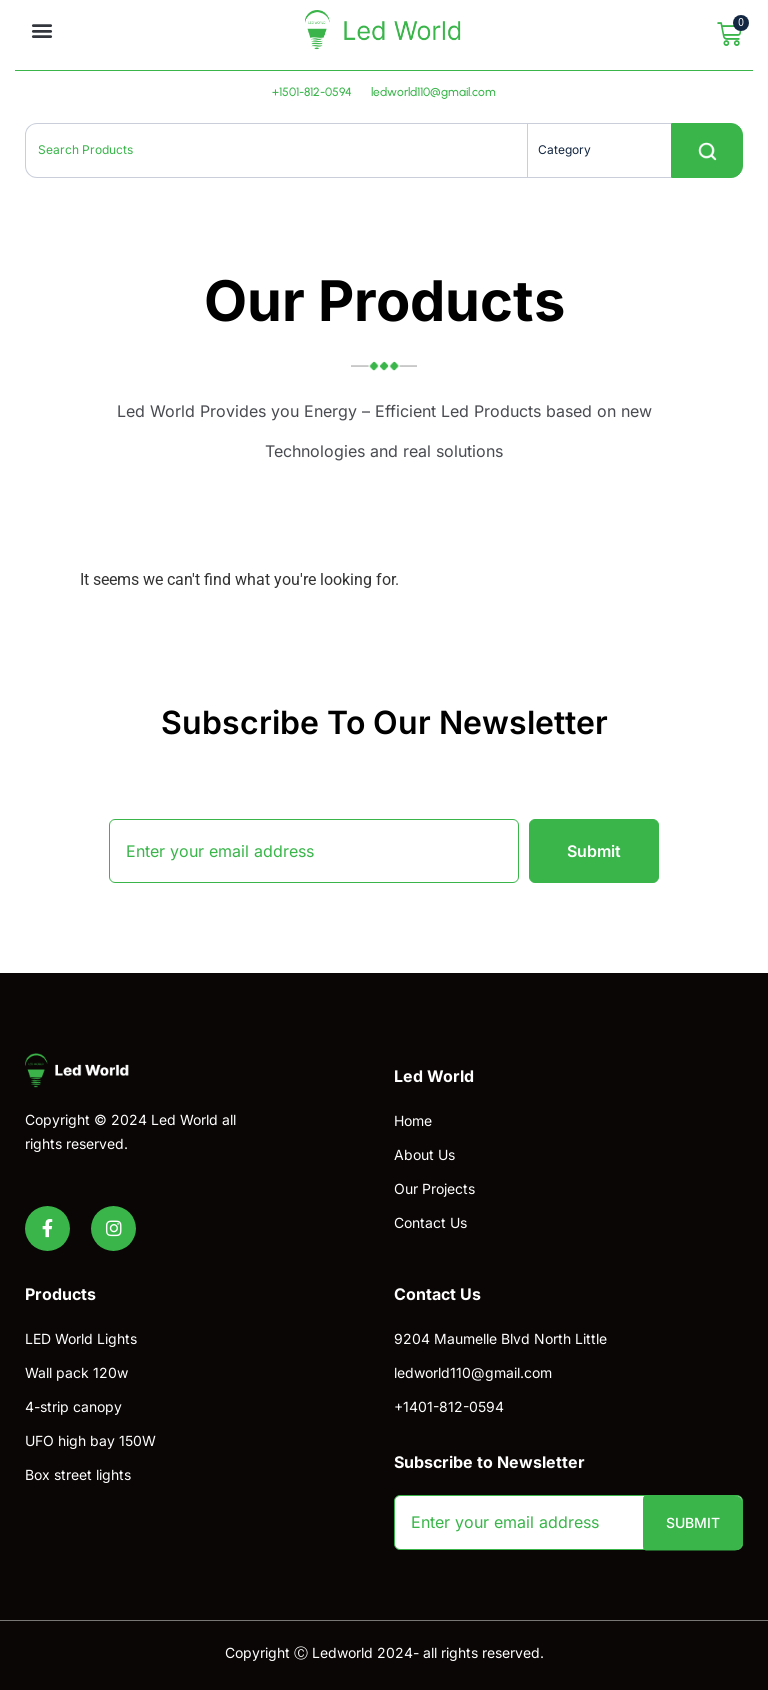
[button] (41, 30)
